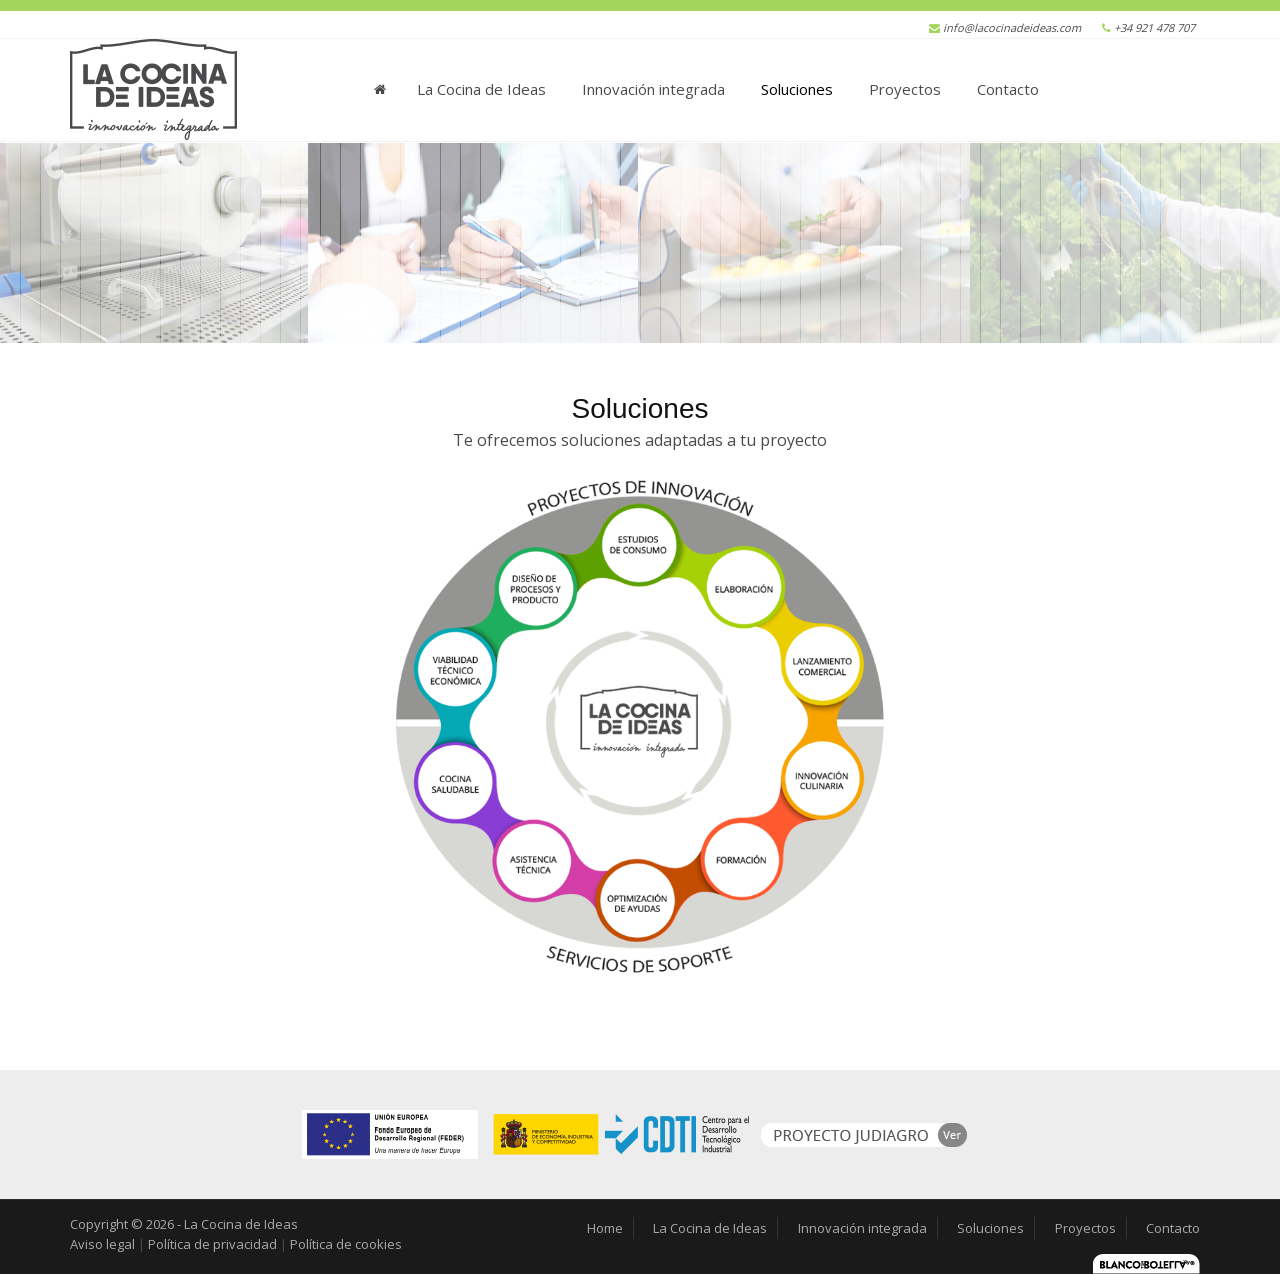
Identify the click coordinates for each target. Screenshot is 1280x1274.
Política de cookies (346, 1244)
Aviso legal (102, 1244)
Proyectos (905, 89)
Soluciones (797, 89)
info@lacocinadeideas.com (1012, 27)
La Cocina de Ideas (481, 89)
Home (381, 82)
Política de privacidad (212, 1244)
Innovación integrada (653, 89)
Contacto (1008, 89)
